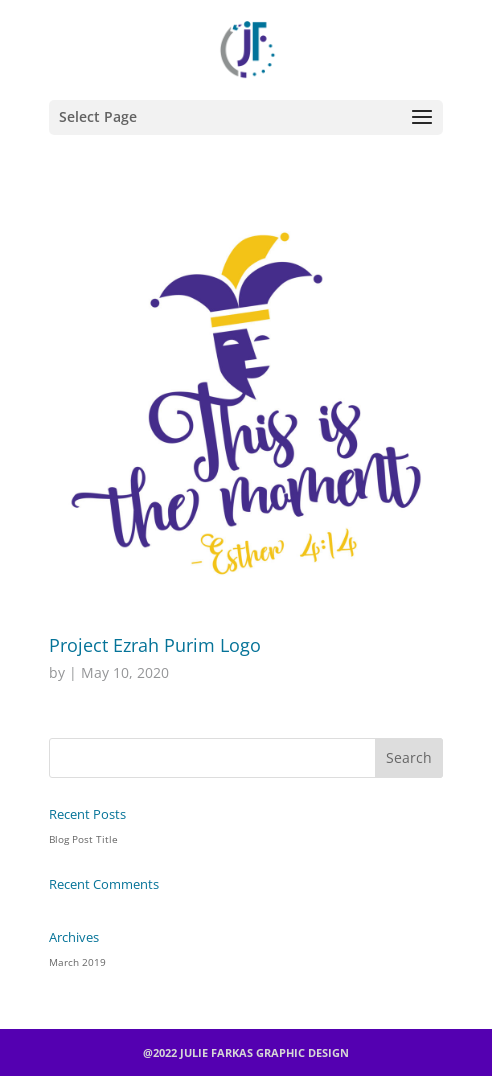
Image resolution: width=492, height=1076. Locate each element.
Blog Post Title (83, 839)
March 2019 (77, 962)
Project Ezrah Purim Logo (155, 645)
